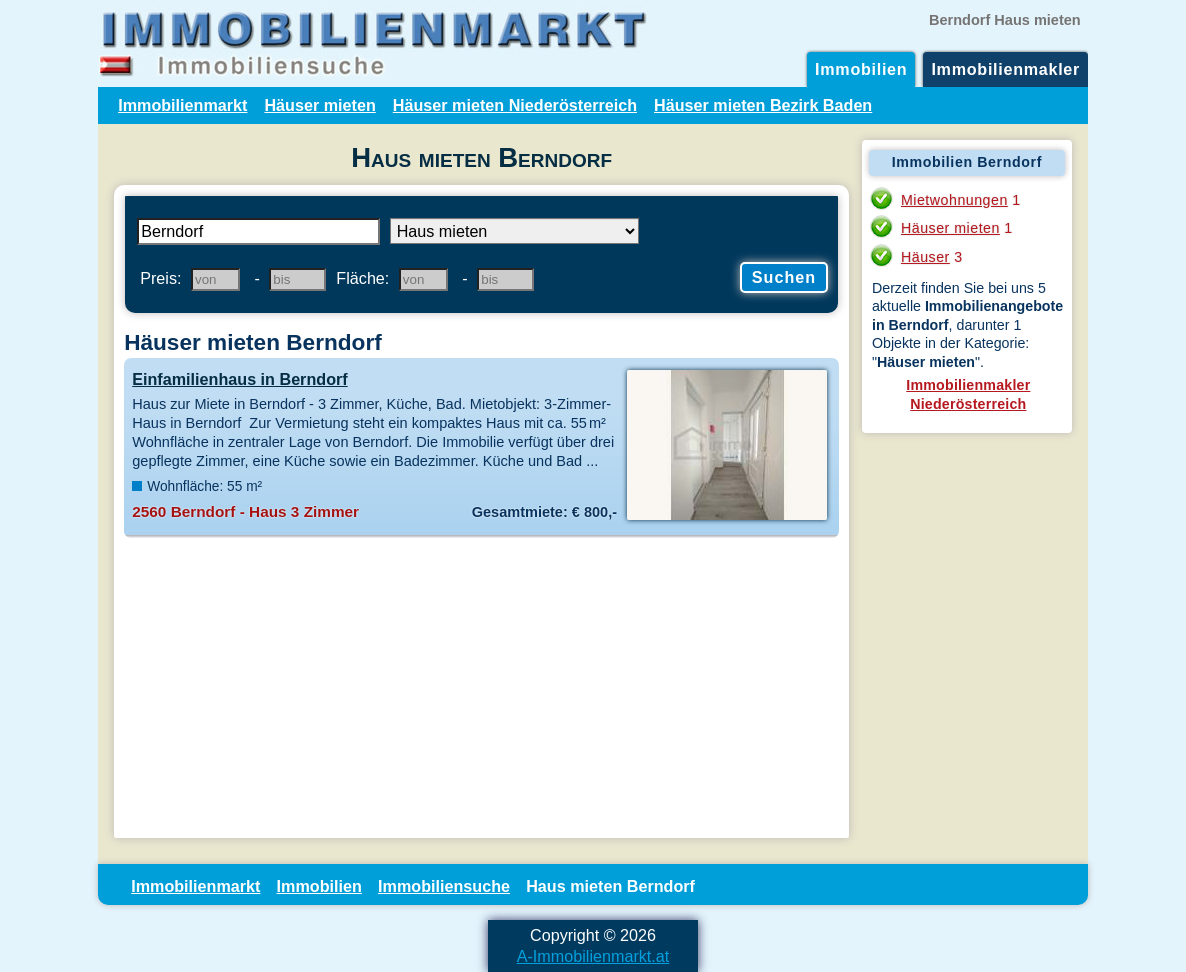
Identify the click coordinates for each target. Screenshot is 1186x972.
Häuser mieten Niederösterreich (515, 105)
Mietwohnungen (954, 200)
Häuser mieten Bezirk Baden (763, 105)
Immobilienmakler (1005, 69)
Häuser (925, 257)
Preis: (160, 278)
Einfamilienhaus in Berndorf (239, 379)
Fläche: (362, 278)
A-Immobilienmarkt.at (593, 956)
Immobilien (861, 69)
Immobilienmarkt (182, 105)
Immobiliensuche (444, 886)
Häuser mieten (319, 105)
